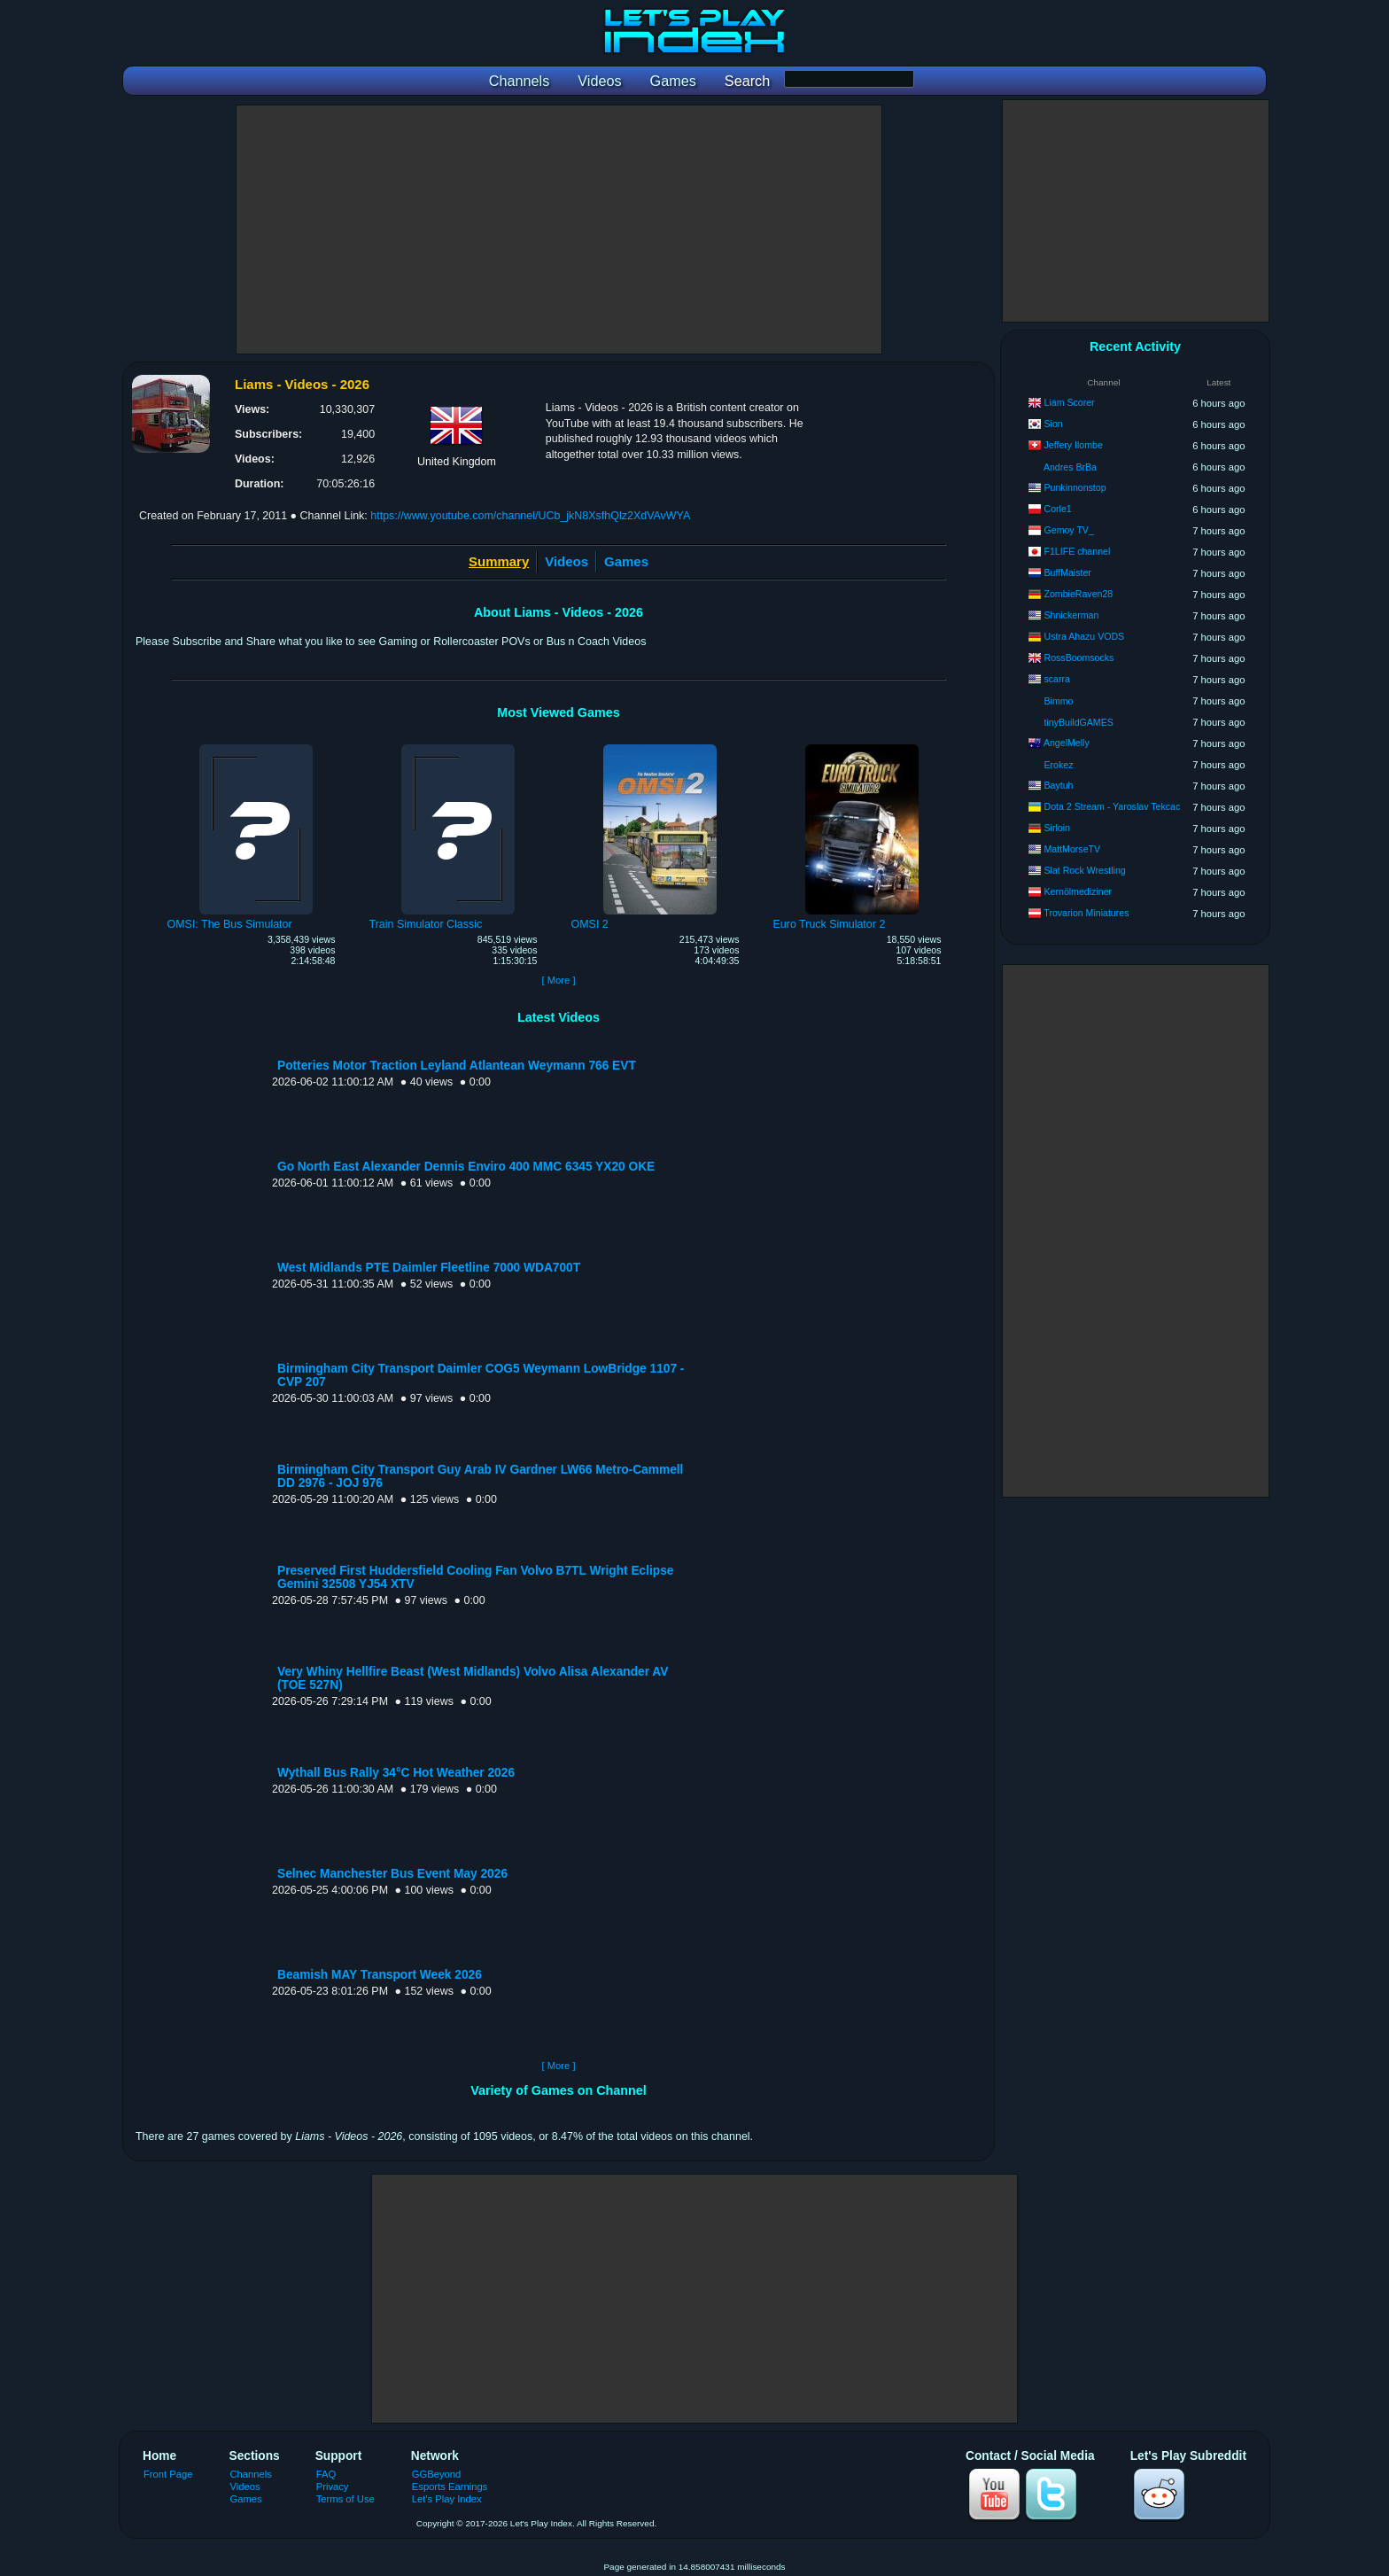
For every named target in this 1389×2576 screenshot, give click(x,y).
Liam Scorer (1069, 402)
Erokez (1059, 764)
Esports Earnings (449, 2486)
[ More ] (558, 980)
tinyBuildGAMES (1079, 722)
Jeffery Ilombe (1073, 445)
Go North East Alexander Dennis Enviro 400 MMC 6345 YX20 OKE (466, 1166)
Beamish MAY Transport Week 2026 (379, 1974)
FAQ (326, 2474)
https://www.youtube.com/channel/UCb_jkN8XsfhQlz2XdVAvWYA (530, 516)
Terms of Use (345, 2499)
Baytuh (1059, 785)
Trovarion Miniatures (1086, 912)
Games (626, 561)
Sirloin (1057, 827)
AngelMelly (1067, 742)
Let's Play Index (447, 2499)
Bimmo (1059, 701)
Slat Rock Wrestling (1085, 870)
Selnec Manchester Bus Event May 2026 (392, 1873)
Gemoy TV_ (1069, 530)
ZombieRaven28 (1079, 593)
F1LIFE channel (1077, 551)
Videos (566, 561)
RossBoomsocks (1079, 657)
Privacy (332, 2486)
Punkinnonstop (1075, 487)
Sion (1053, 423)
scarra (1057, 678)
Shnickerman (1071, 615)
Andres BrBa (1070, 467)
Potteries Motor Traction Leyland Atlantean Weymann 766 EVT (456, 1065)
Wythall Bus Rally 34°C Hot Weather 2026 (396, 1772)
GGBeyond (437, 2474)
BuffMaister (1067, 572)
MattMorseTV (1072, 849)
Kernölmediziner (1078, 891)
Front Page (168, 2474)
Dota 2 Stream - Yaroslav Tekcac (1112, 806)
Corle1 (1058, 508)
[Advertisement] (559, 229)
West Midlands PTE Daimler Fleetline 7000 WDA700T (428, 1267)
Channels (251, 2474)
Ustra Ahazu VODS (1084, 636)
